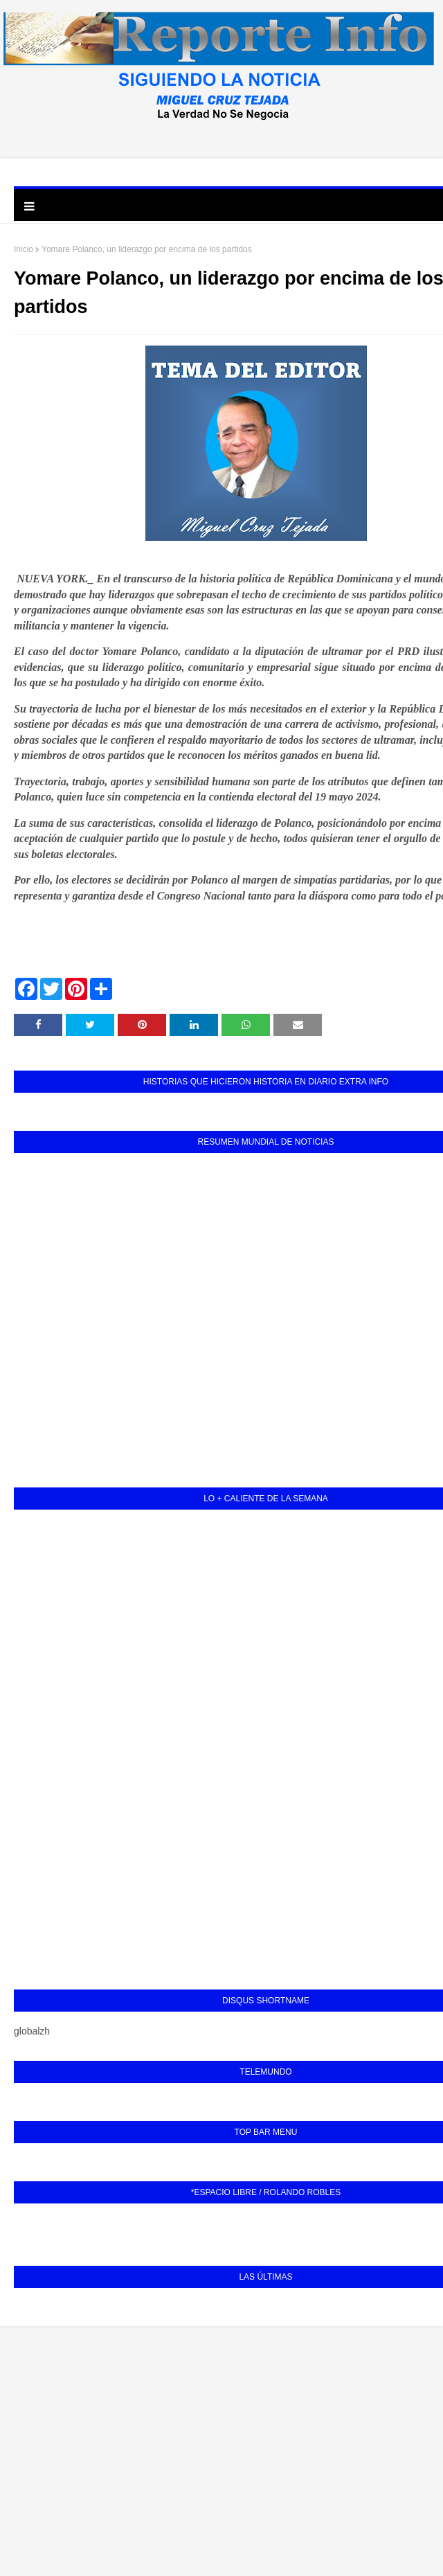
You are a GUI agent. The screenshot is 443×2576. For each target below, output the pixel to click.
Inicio (23, 249)
